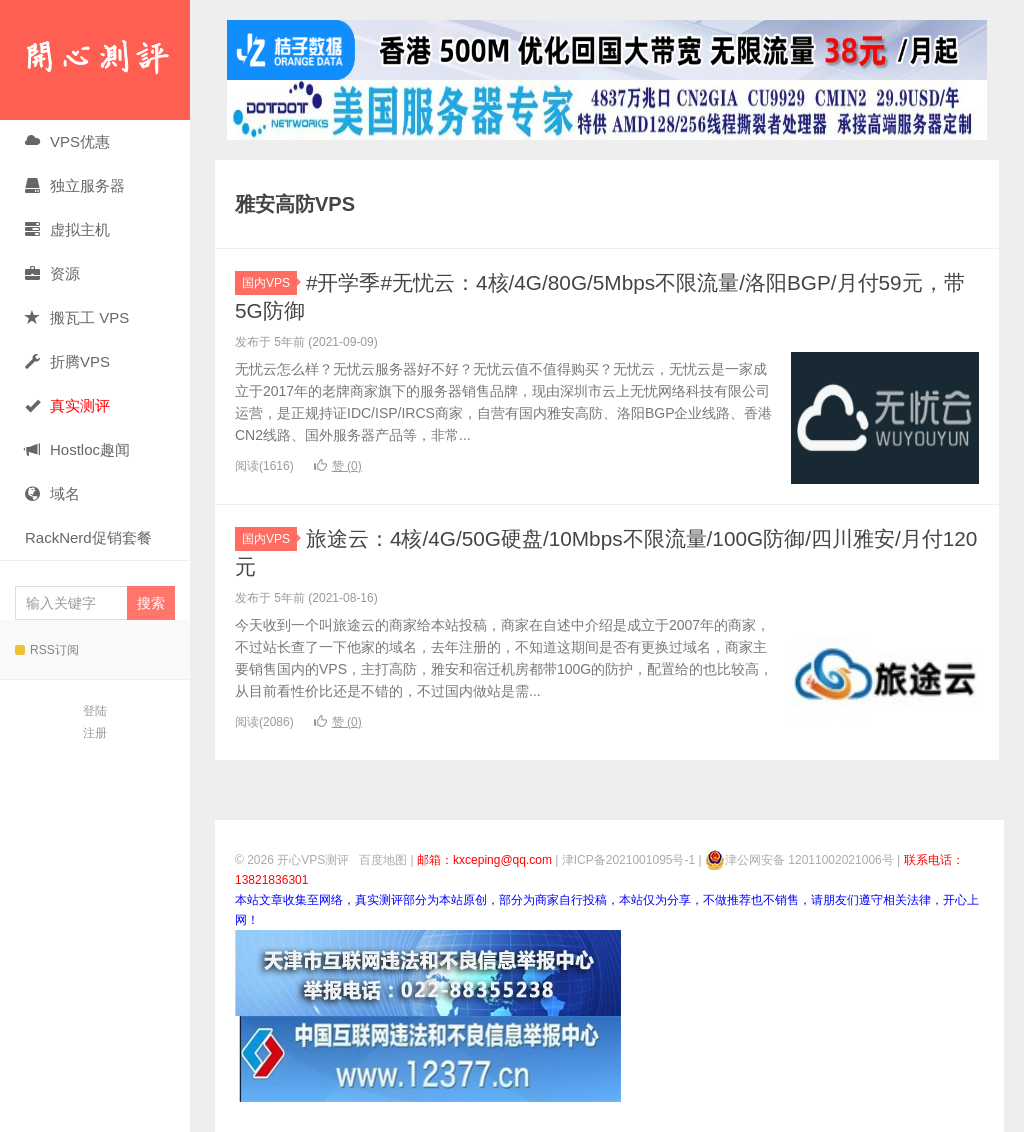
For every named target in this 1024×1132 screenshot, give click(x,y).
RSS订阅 (47, 650)
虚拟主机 (67, 229)
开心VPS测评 (95, 60)
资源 (52, 273)
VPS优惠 (67, 141)
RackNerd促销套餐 (88, 537)
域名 (52, 493)
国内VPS (269, 283)
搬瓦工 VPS (77, 317)
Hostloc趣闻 (77, 449)
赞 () (338, 466)
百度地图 (383, 860)
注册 (95, 733)
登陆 (95, 711)
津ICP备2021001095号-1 (628, 860)
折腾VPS (67, 361)
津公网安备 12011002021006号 (799, 860)
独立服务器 (75, 185)
